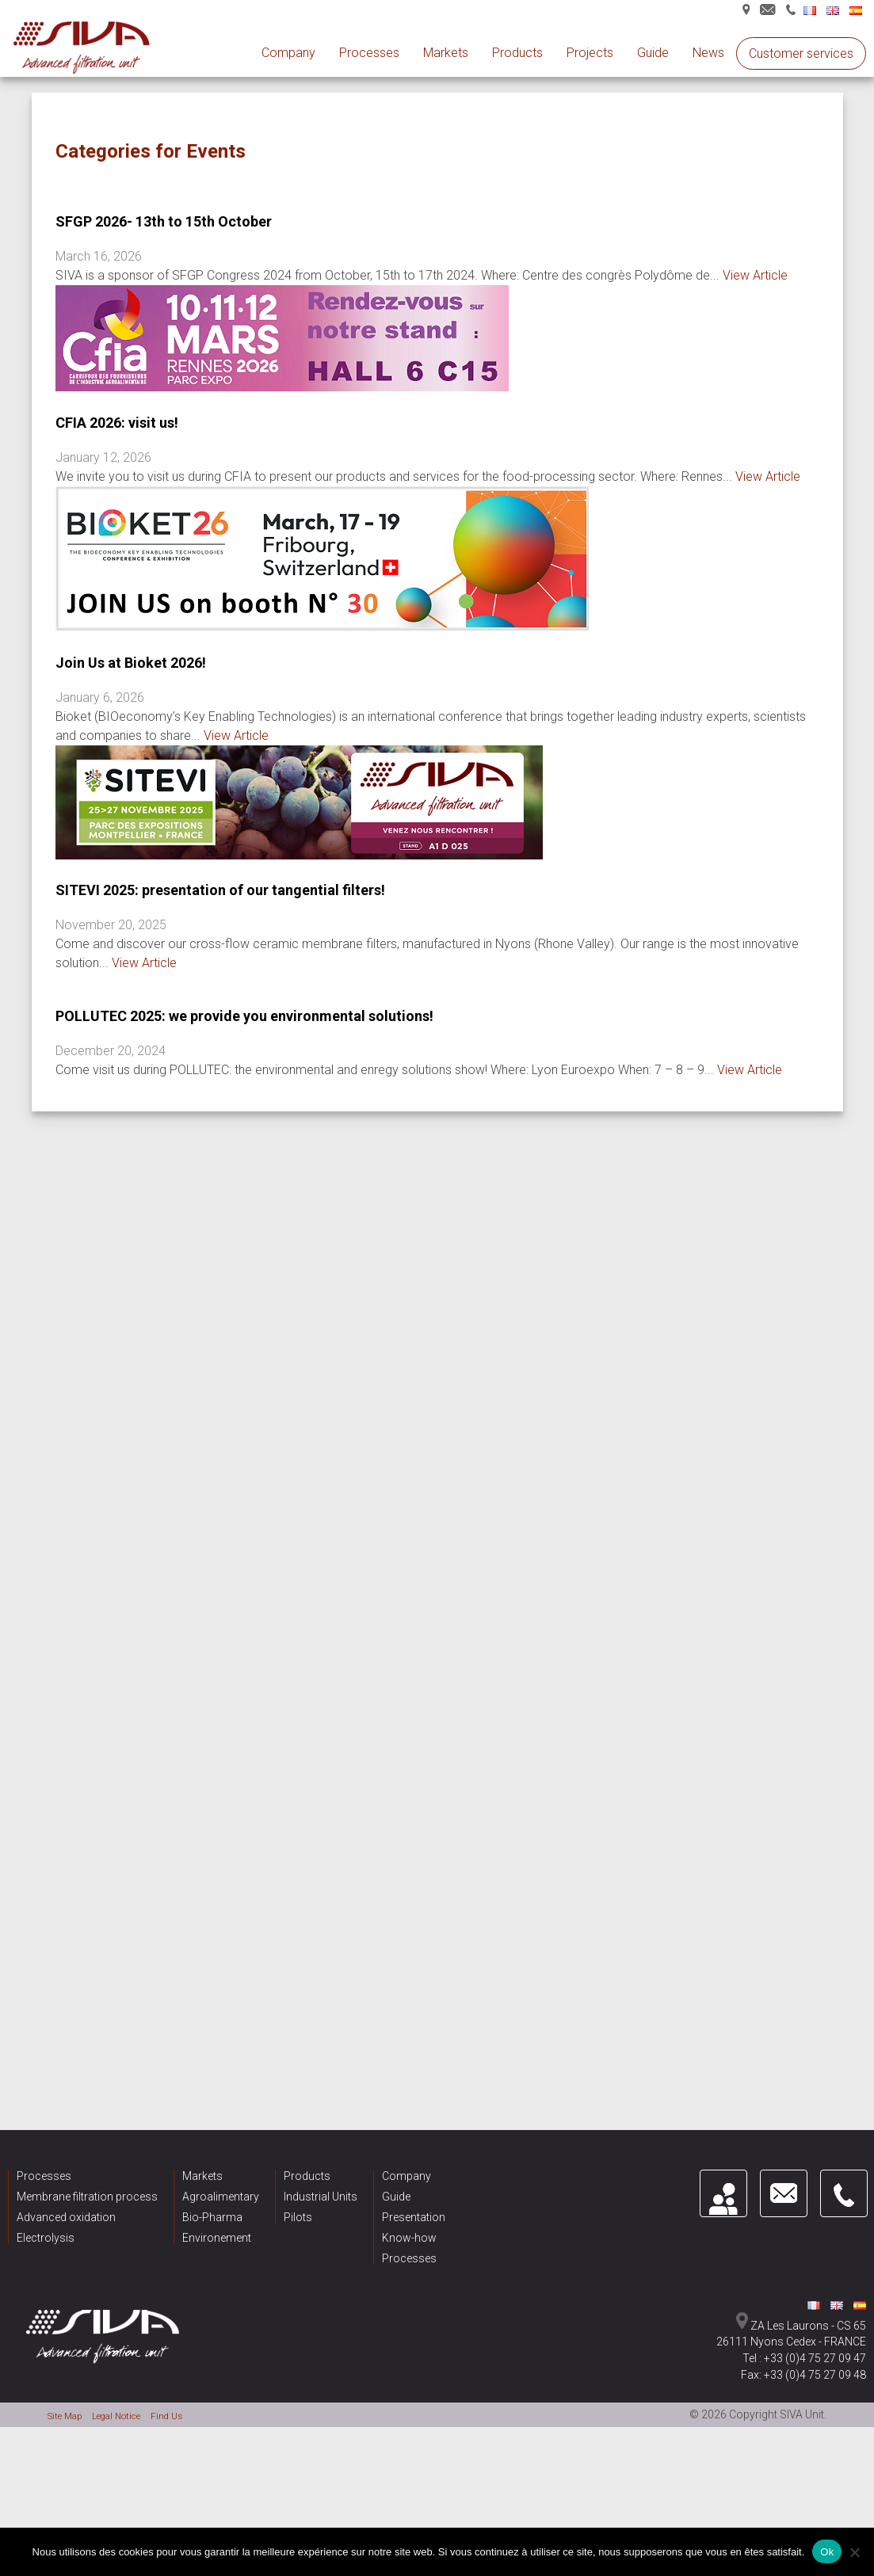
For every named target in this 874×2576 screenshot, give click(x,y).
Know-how (409, 2276)
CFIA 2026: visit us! (116, 422)
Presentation (413, 2256)
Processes (369, 52)
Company (288, 52)
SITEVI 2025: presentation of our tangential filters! (220, 890)
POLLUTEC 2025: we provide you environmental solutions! (244, 1016)
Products (517, 52)
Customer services (801, 53)
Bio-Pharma (212, 2256)
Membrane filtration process (87, 2235)
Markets (445, 52)
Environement (216, 2276)
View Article (755, 275)
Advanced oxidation (66, 2256)
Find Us (190, 2454)
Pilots (298, 2256)
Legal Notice (131, 2454)
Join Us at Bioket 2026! (130, 662)
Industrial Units (320, 2235)
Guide (653, 52)
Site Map (69, 2454)
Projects (590, 52)
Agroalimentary (220, 2235)
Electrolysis (45, 2276)
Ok (827, 2552)
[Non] (854, 2552)
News (708, 52)
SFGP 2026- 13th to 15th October (163, 221)
